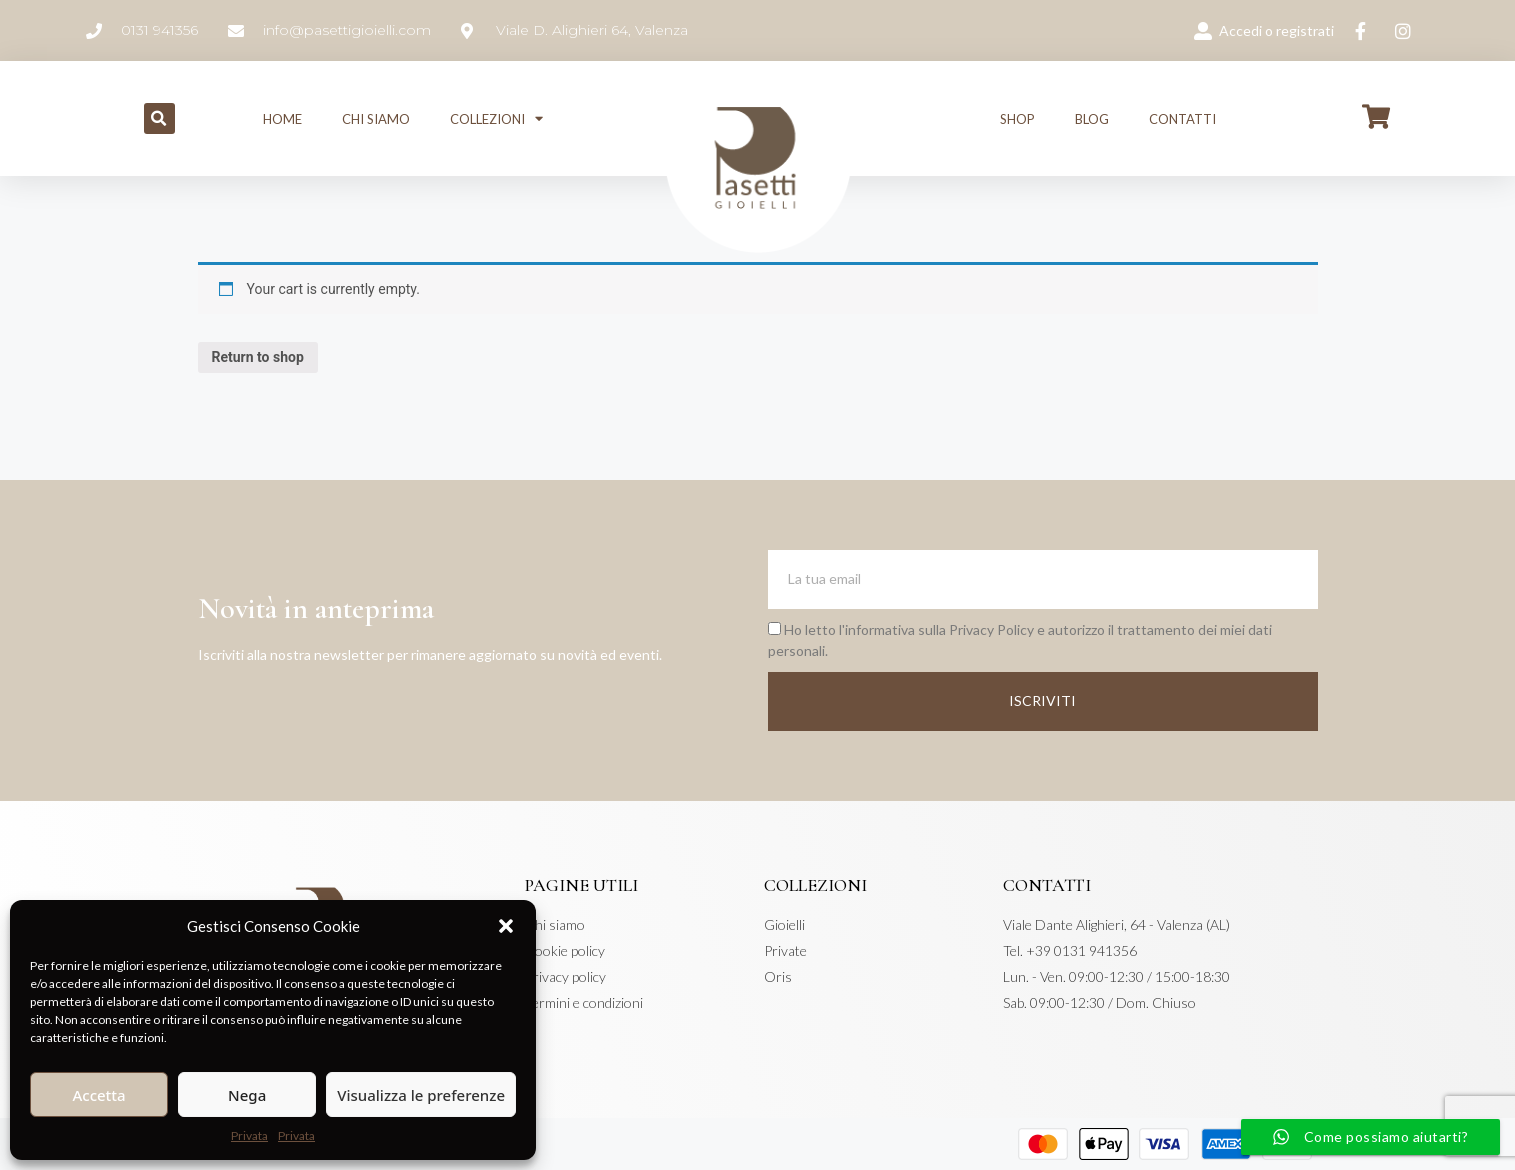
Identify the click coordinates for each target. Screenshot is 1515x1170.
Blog (1092, 119)
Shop (1017, 119)
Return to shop (258, 357)
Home (282, 119)
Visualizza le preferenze (421, 1095)
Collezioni (496, 118)
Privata (249, 1135)
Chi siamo (376, 119)
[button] (506, 926)
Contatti (1182, 119)
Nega (247, 1095)
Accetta (98, 1095)
